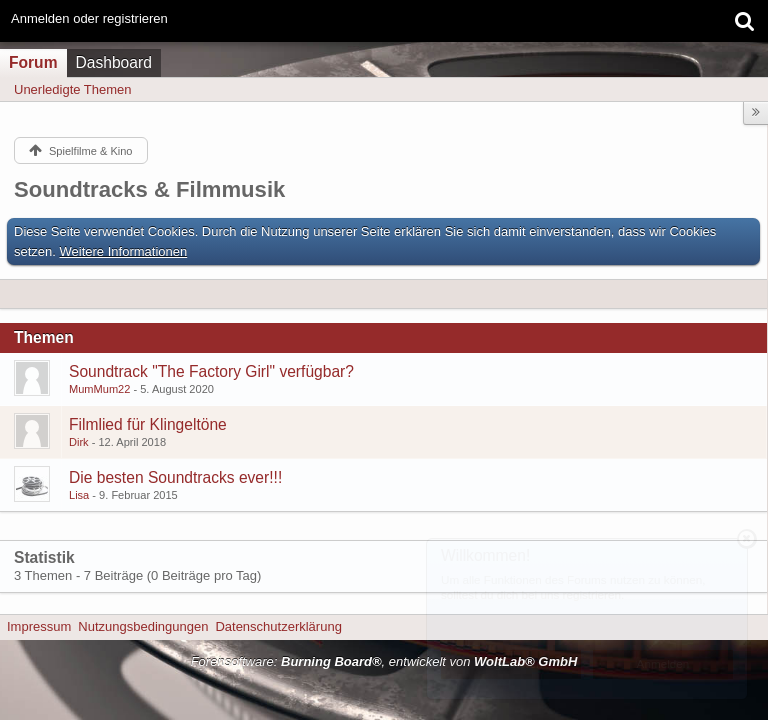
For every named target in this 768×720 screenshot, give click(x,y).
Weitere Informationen (124, 251)
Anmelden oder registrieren (89, 18)
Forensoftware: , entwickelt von (384, 661)
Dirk (79, 442)
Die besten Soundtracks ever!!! (175, 477)
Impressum (39, 626)
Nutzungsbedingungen (143, 626)
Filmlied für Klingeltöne (148, 424)
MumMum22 (99, 389)
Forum (33, 62)
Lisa (79, 495)
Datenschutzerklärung (278, 626)
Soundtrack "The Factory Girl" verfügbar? (211, 371)
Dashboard (114, 62)
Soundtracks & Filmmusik (149, 189)
